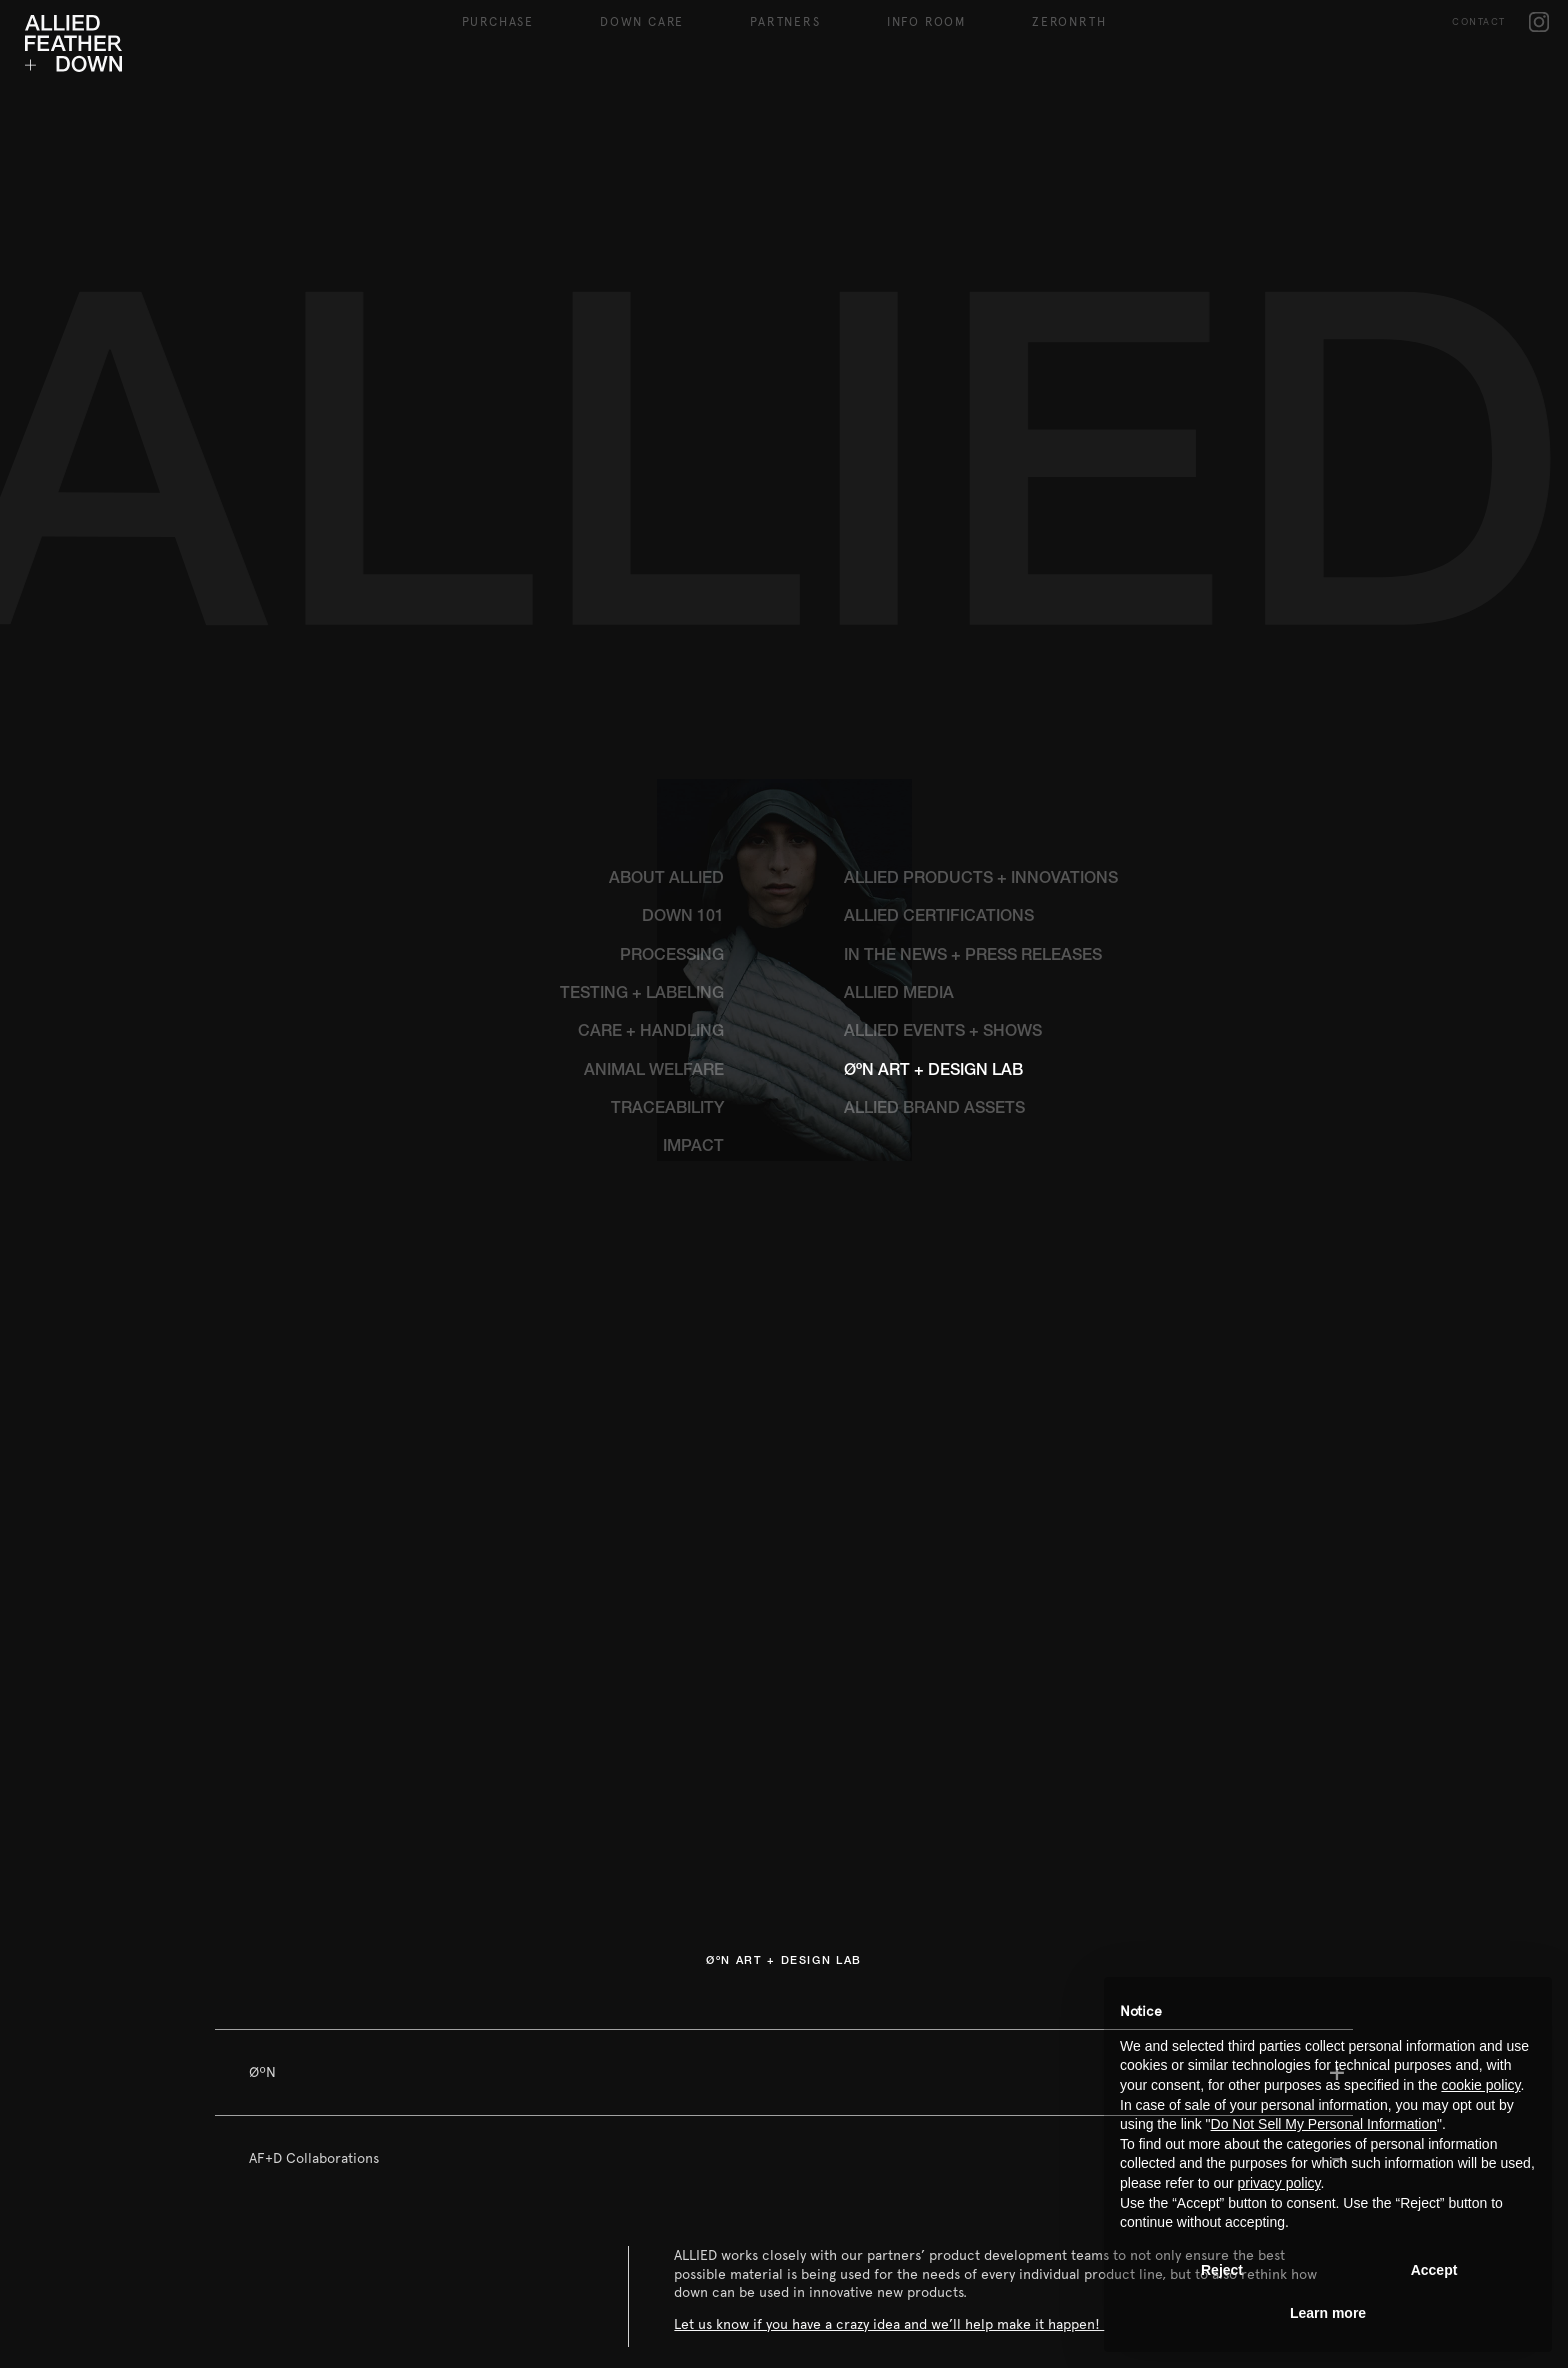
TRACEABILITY (667, 909)
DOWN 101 (683, 717)
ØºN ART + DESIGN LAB (933, 871)
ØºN (262, 1871)
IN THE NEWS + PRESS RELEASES (973, 756)
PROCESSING (672, 756)
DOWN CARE (642, 22)
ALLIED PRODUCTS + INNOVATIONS (981, 679)
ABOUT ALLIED (666, 679)
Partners (785, 22)
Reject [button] (1222, 2270)
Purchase (498, 22)
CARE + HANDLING (651, 832)
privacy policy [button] (1279, 2183)
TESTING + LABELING (642, 794)
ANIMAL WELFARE (654, 871)
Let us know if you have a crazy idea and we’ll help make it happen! (889, 2123)
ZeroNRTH (1069, 22)
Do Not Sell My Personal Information (1324, 2124)
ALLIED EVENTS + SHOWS (943, 832)
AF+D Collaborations (314, 1957)
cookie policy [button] (1480, 2085)
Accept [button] (1434, 2270)
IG (1539, 21)
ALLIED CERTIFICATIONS (939, 717)
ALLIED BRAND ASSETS (934, 909)
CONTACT (1479, 21)
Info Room (926, 22)
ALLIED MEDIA (899, 794)
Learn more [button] (1328, 2313)
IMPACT (693, 947)
